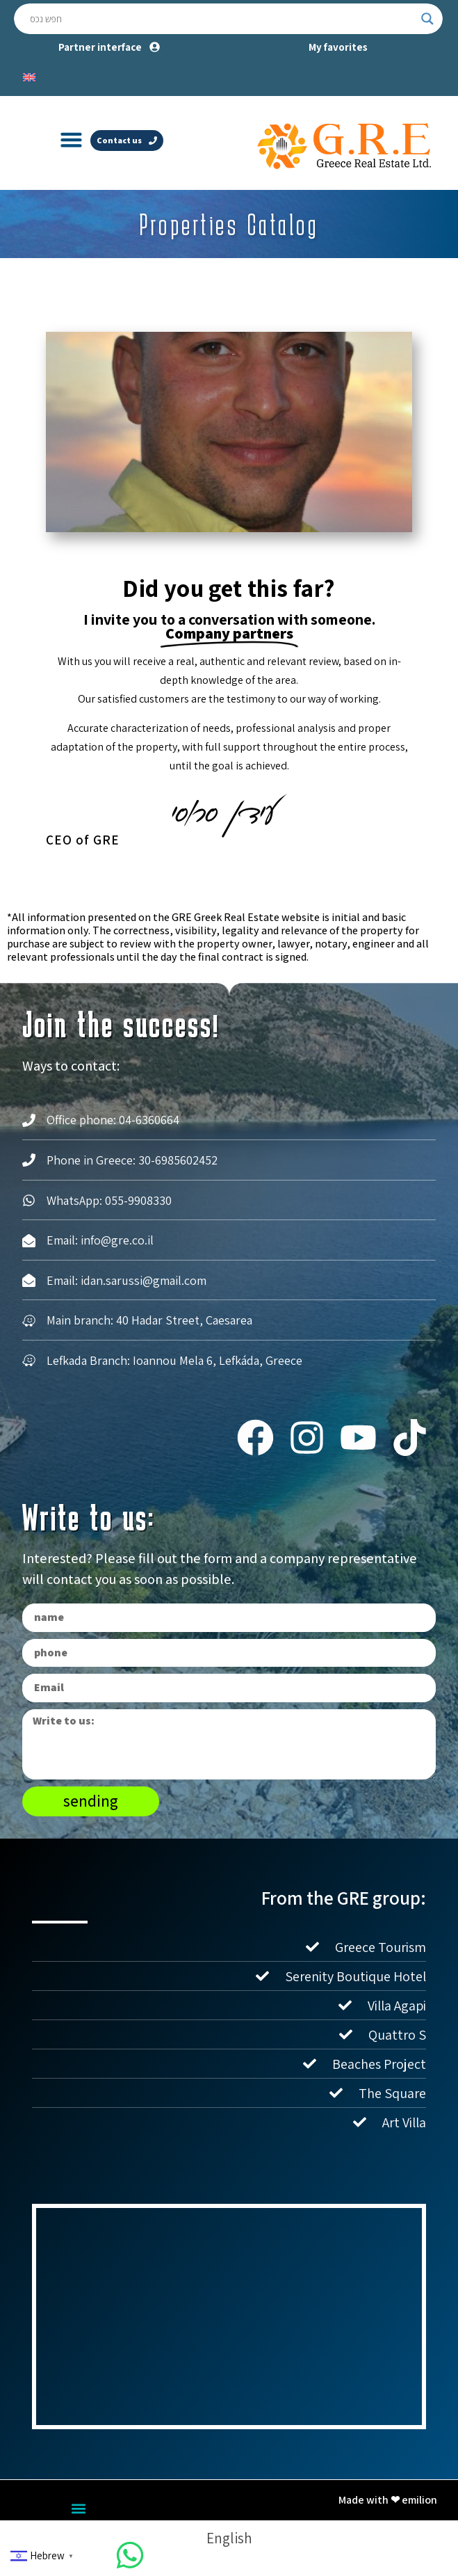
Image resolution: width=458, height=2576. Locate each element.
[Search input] (222, 19)
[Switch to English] (29, 76)
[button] (71, 139)
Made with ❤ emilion (387, 2500)
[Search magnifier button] (427, 19)
